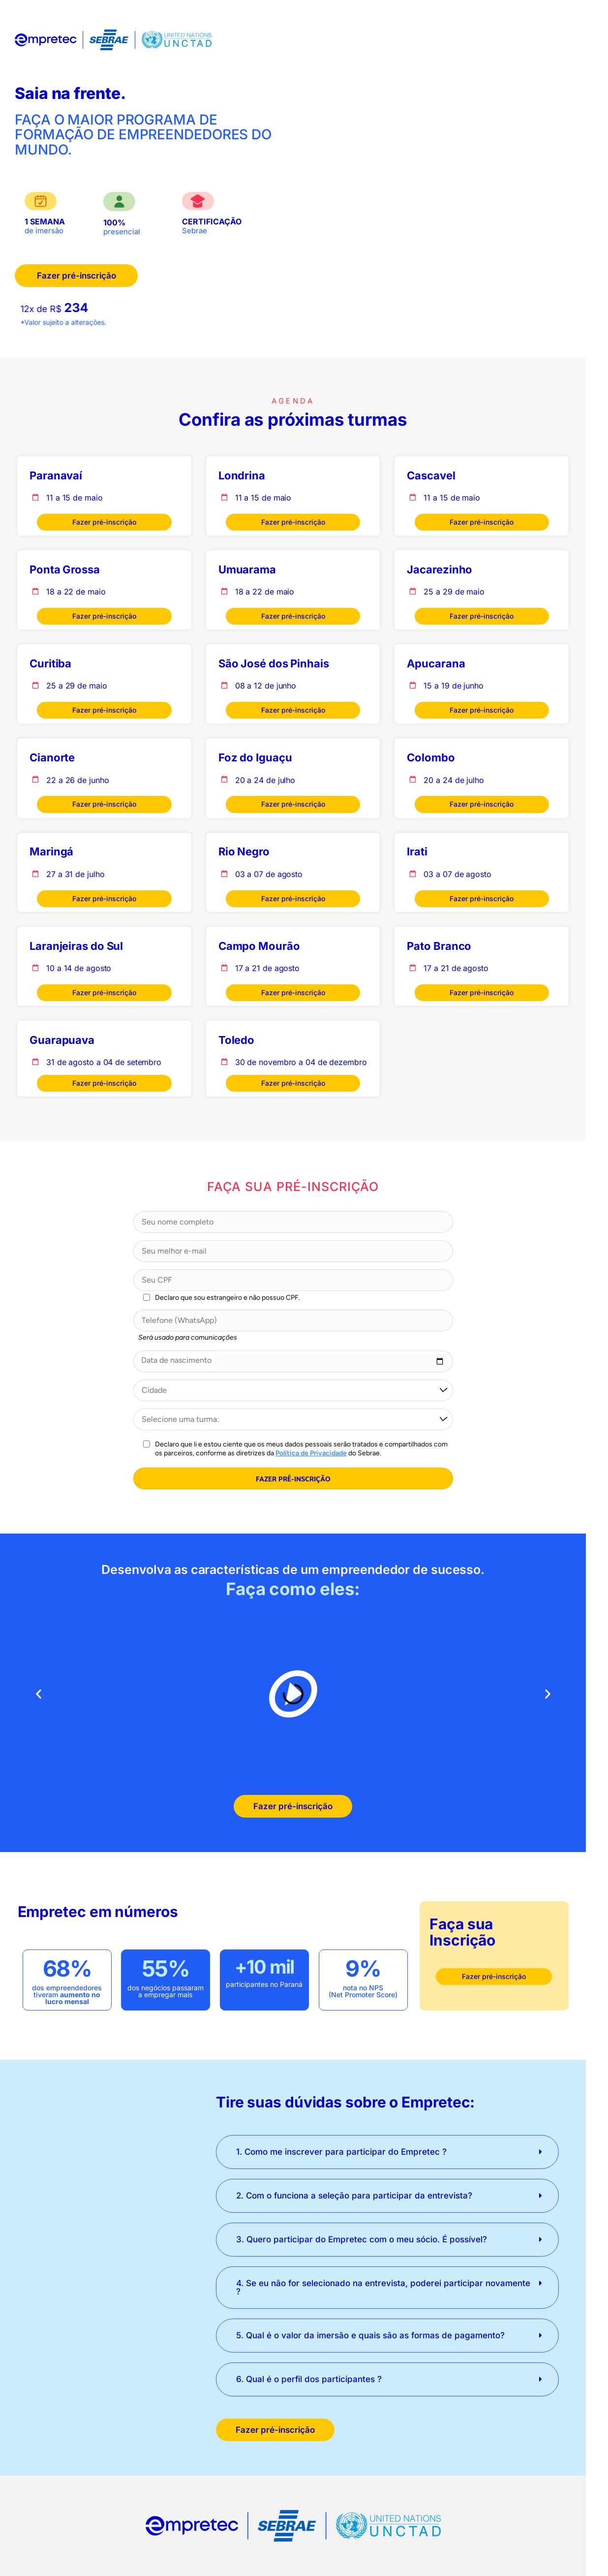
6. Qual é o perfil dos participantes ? (309, 2379)
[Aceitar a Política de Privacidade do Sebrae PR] (146, 1444)
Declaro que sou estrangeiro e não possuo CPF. (227, 1297)
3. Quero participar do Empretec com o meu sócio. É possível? (361, 2239)
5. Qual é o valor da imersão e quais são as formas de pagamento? (370, 2335)
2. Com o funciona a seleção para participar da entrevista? (354, 2195)
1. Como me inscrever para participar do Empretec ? (341, 2152)
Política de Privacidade (311, 1453)
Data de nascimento (176, 1360)
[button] (38, 1694)
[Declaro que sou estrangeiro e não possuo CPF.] (146, 1297)
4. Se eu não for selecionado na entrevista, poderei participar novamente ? (383, 2287)
